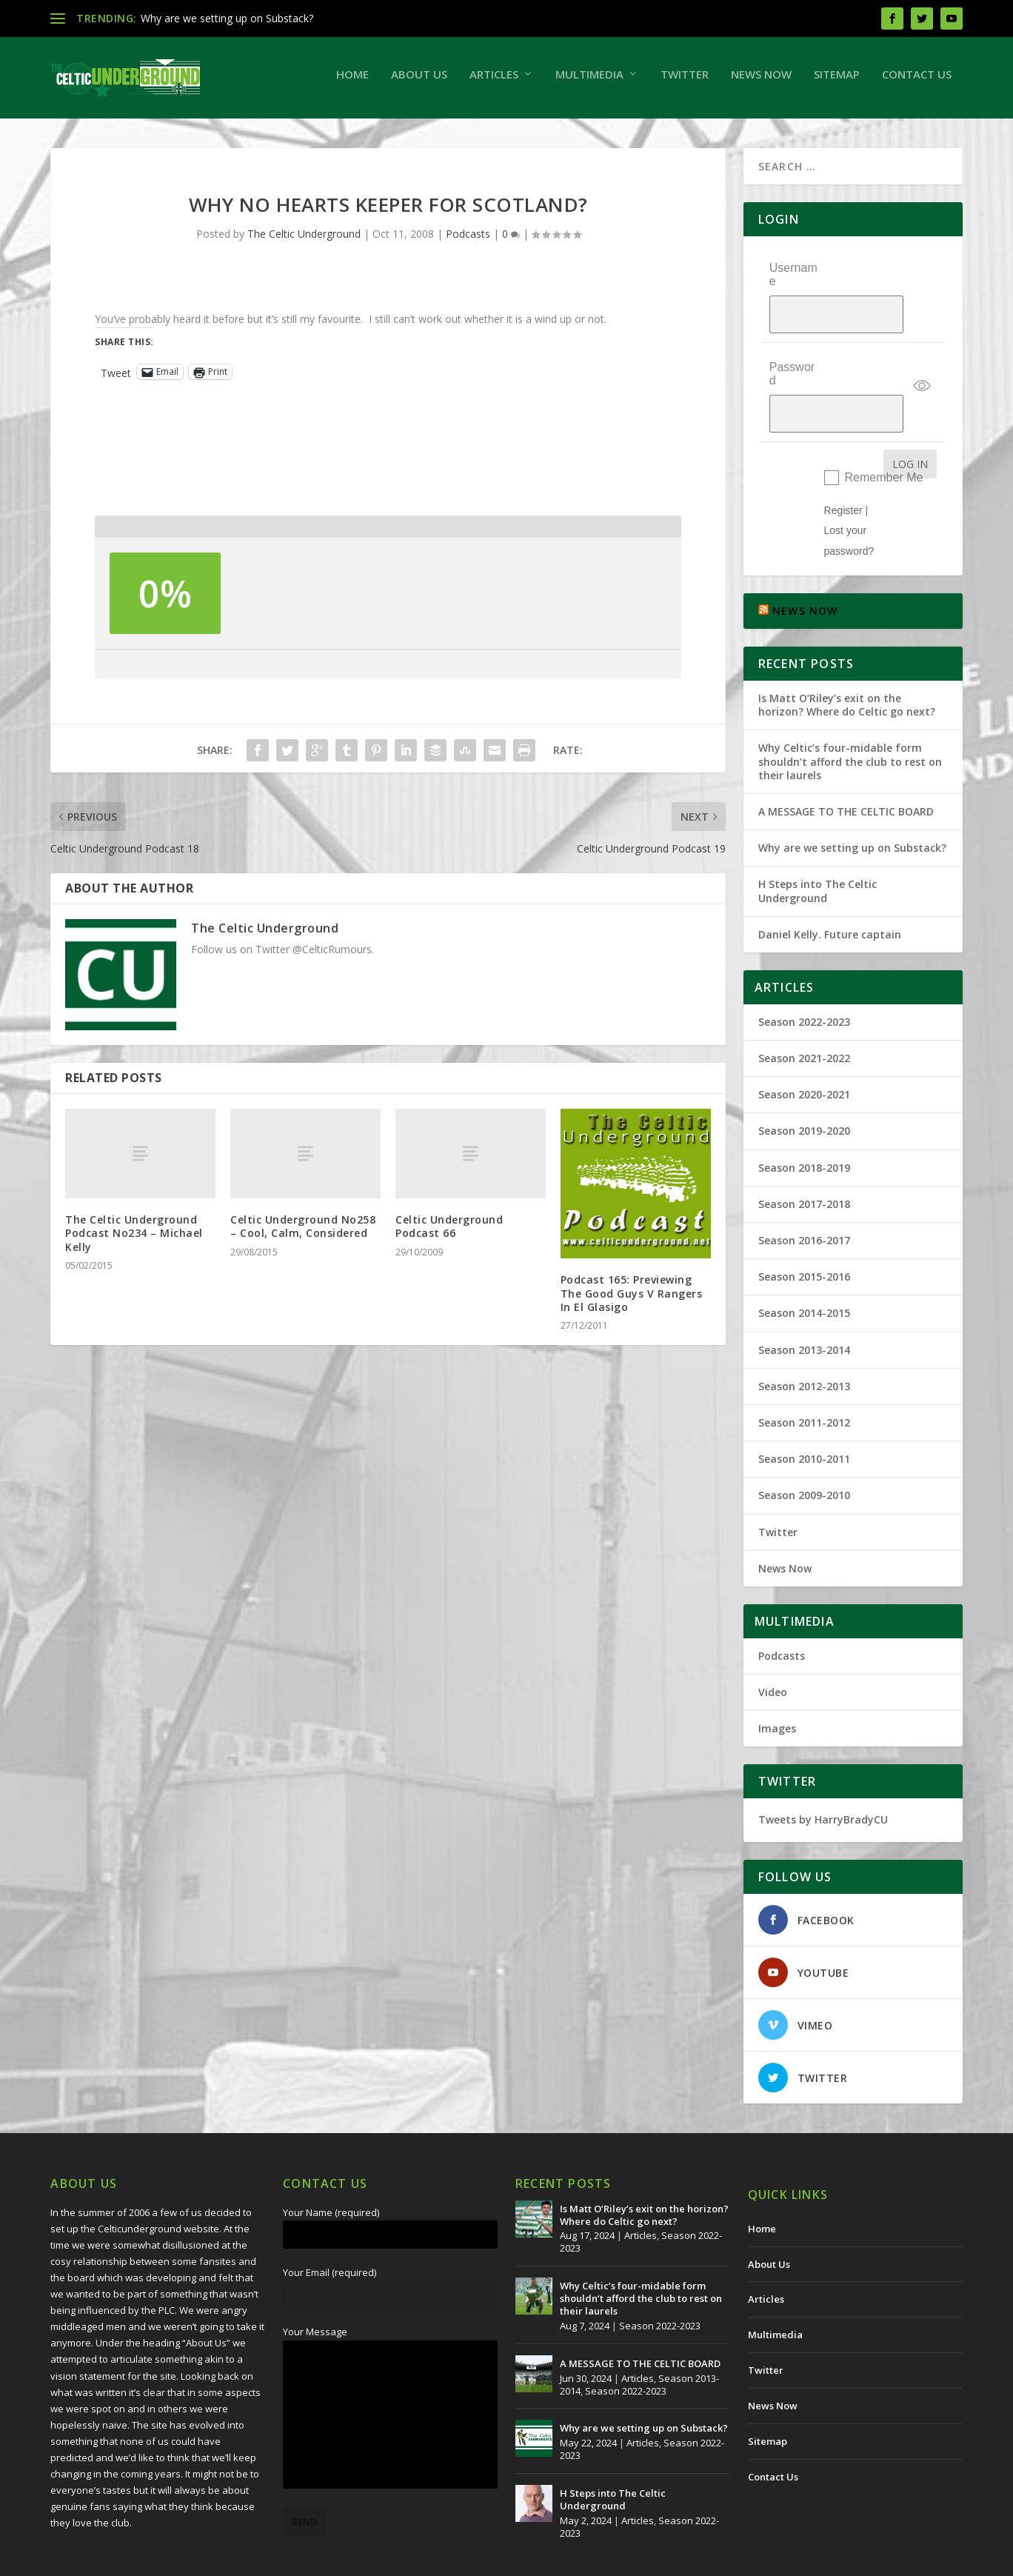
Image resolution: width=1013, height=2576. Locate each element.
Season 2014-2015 (804, 1259)
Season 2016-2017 (804, 1187)
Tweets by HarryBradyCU (823, 1766)
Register (843, 457)
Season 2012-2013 (804, 1332)
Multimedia (589, 81)
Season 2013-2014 (804, 1296)
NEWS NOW (805, 557)
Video (772, 1639)
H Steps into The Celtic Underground (817, 837)
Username (793, 282)
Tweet (116, 379)
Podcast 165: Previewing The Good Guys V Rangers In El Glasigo (632, 1300)
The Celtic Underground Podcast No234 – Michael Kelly (134, 1240)
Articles (493, 81)
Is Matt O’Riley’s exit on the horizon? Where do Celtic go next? (849, 651)
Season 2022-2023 (804, 968)
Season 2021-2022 (804, 1005)
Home (352, 81)
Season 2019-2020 (804, 1077)
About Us (419, 81)
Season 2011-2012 (804, 1369)
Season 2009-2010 (804, 1442)
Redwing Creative (321, 2559)
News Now (761, 81)
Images (777, 1675)
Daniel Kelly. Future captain (829, 880)
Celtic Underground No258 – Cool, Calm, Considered (302, 1233)
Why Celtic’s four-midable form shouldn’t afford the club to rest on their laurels (850, 707)
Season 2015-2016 (804, 1223)
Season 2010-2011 (804, 1405)
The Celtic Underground (304, 241)
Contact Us (917, 81)
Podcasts (468, 241)
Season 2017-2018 (804, 1151)
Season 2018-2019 (804, 1114)
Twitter (685, 81)
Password (792, 351)
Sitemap (837, 81)
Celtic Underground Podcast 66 (449, 1233)
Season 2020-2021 (804, 1041)
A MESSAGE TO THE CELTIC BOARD (846, 758)
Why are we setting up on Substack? (227, 18)
